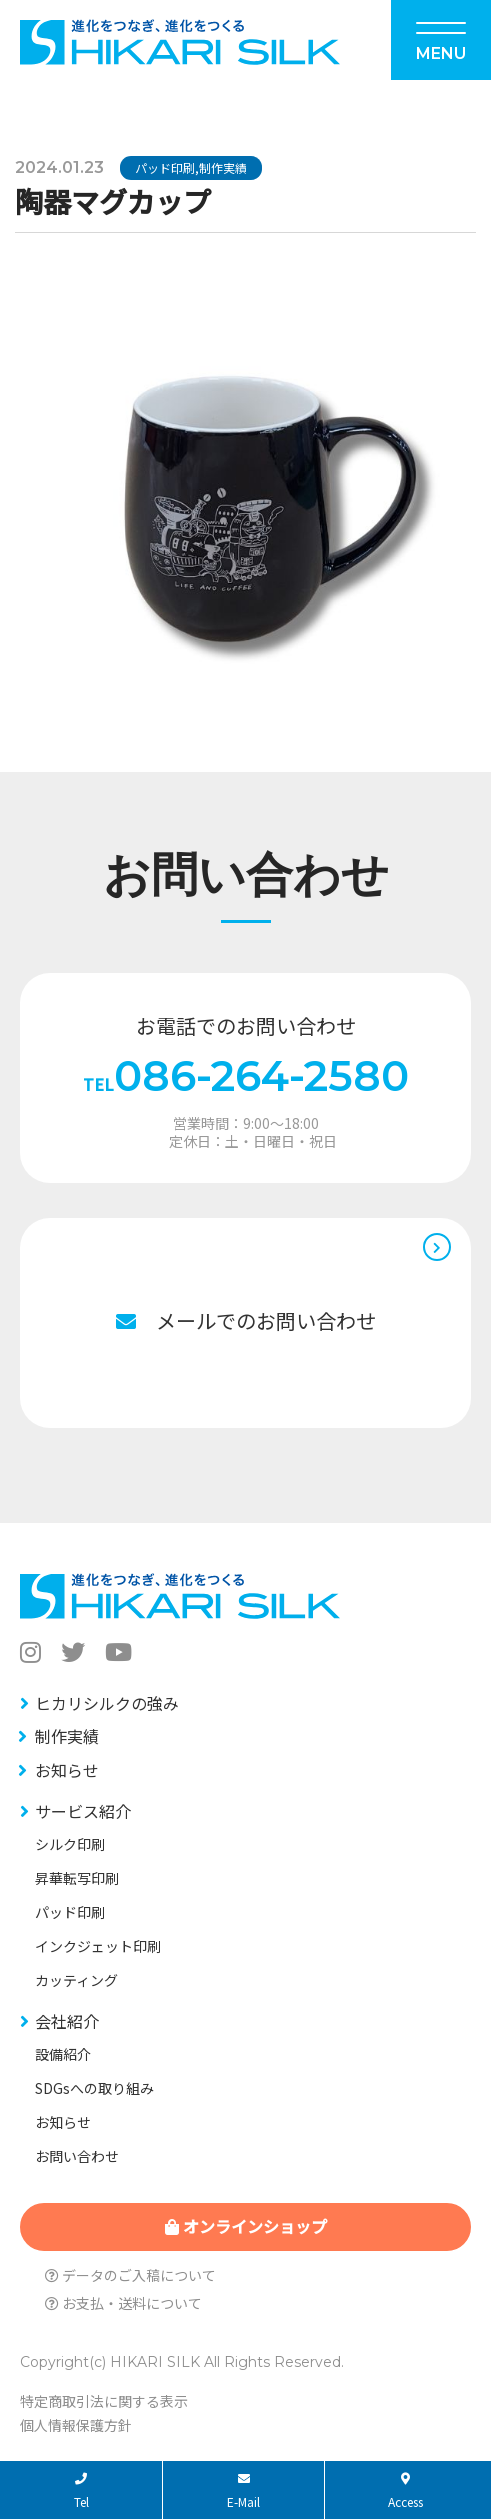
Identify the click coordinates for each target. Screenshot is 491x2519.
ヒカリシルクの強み (107, 1703)
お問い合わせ (77, 2156)
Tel (81, 2491)
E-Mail (243, 2491)
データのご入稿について (130, 2275)
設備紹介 (63, 2054)
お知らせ (67, 1770)
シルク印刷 (70, 1844)
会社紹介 (67, 2021)
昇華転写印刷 (77, 1878)
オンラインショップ (246, 2226)
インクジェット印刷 (98, 1946)
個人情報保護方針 (76, 2425)
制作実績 (223, 167)
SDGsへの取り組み (94, 2088)
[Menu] (441, 40)
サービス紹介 (83, 1811)
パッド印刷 (165, 167)
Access (405, 2491)
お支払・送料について (123, 2303)
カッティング (76, 1980)
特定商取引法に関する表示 (104, 2401)
